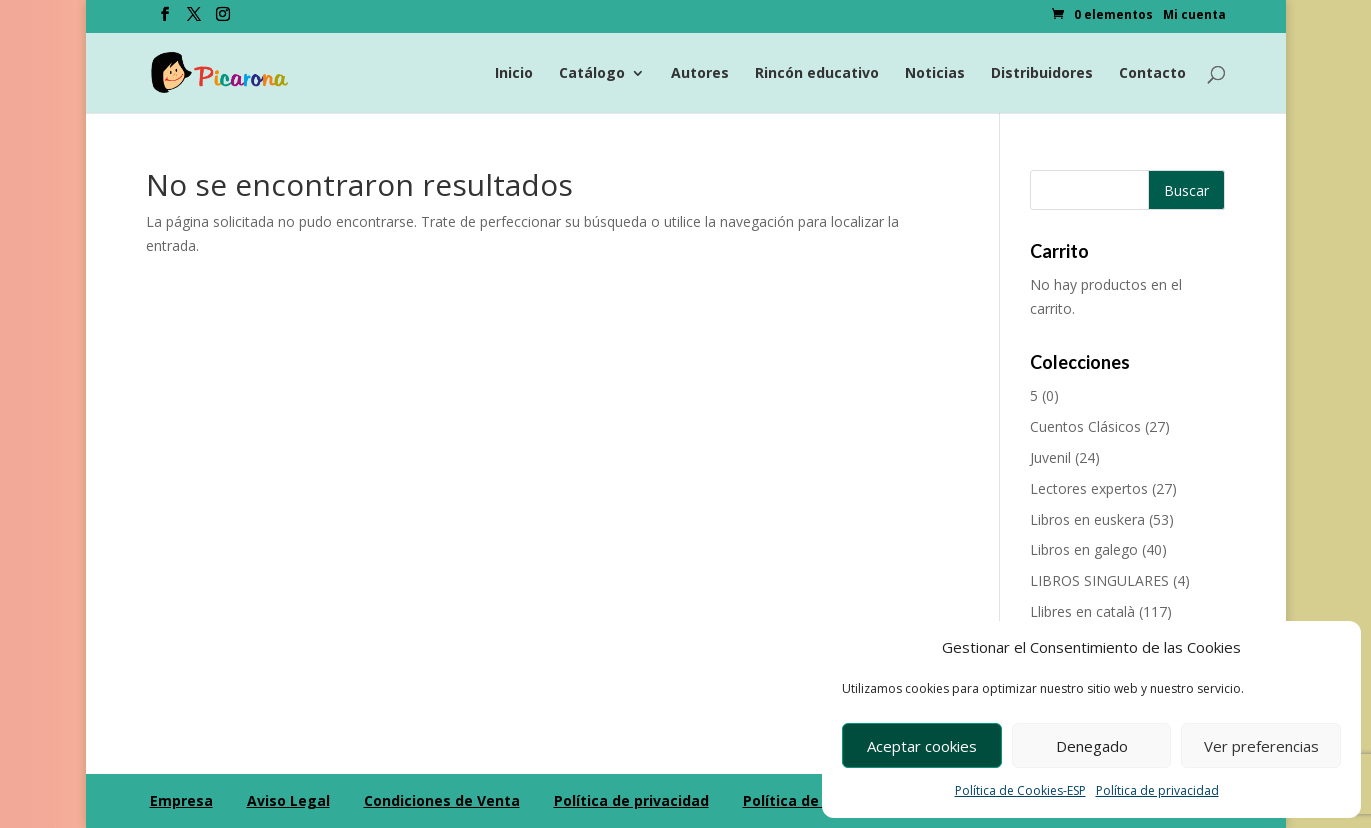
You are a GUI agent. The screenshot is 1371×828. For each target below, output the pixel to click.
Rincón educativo (817, 74)
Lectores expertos (1089, 488)
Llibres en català (1082, 611)
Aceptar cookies (922, 746)
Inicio (514, 74)
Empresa (181, 800)
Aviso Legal (288, 800)
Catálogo (592, 74)
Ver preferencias (1261, 746)
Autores (700, 74)
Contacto (1152, 74)
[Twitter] (194, 20)
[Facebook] (165, 20)
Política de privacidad (1157, 790)
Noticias (935, 74)
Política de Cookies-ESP (1020, 790)
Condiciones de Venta (442, 800)
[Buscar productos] (1127, 190)
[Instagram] (223, 20)
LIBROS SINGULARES (1099, 580)
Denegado (1092, 746)
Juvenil (1050, 457)
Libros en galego (1084, 549)
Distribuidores (1042, 74)
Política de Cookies (811, 800)
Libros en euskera (1087, 519)
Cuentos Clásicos (1085, 426)
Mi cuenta (1194, 16)
